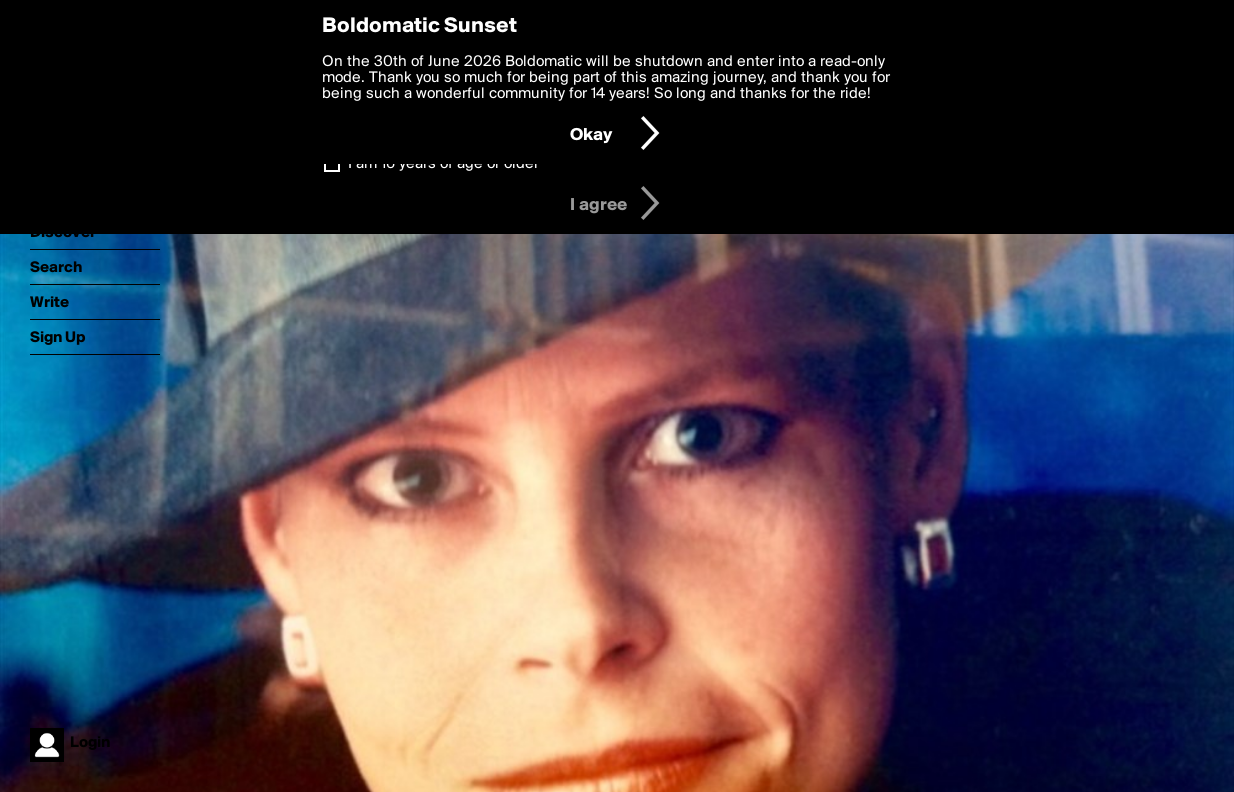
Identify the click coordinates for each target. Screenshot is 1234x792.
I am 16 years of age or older (443, 164)
